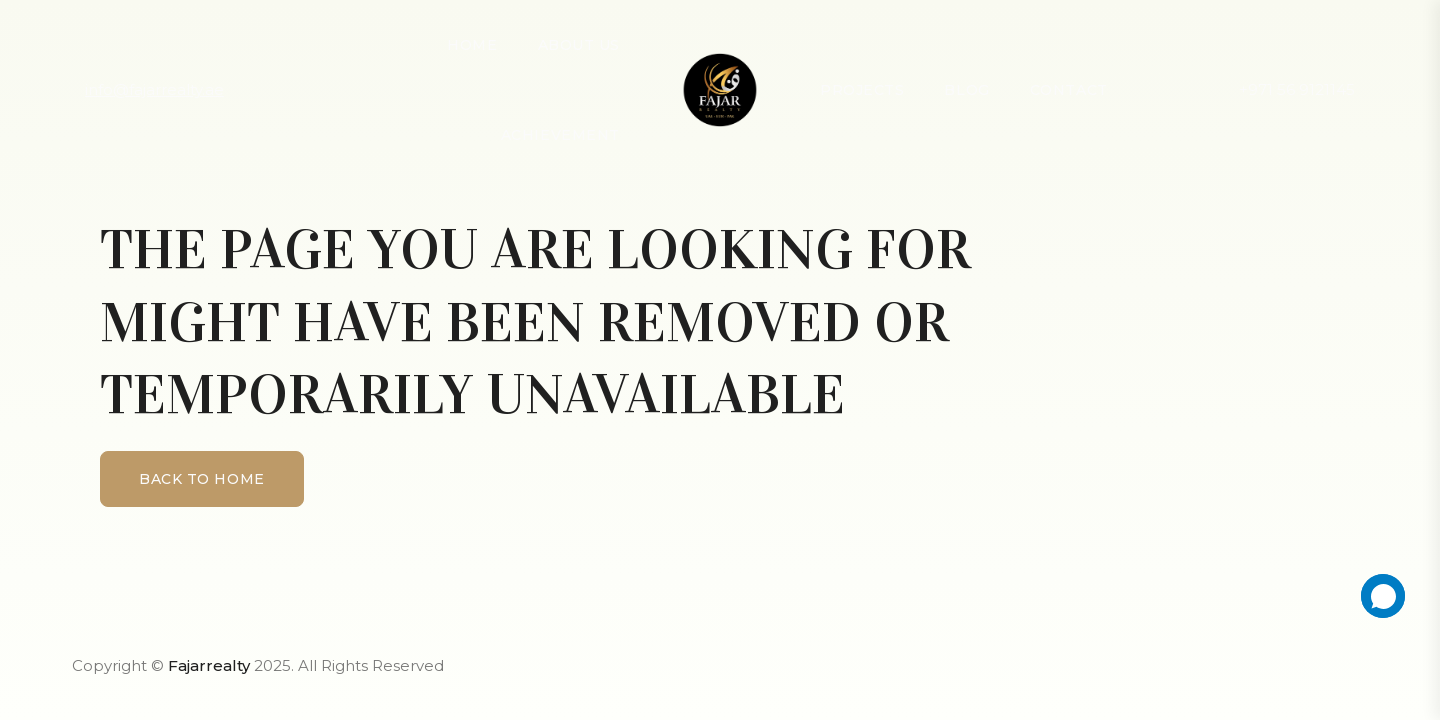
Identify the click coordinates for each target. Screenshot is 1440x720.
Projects (862, 90)
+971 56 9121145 (1297, 89)
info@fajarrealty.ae (154, 89)
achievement (560, 135)
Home (472, 45)
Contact (1069, 90)
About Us (579, 45)
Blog (966, 90)
